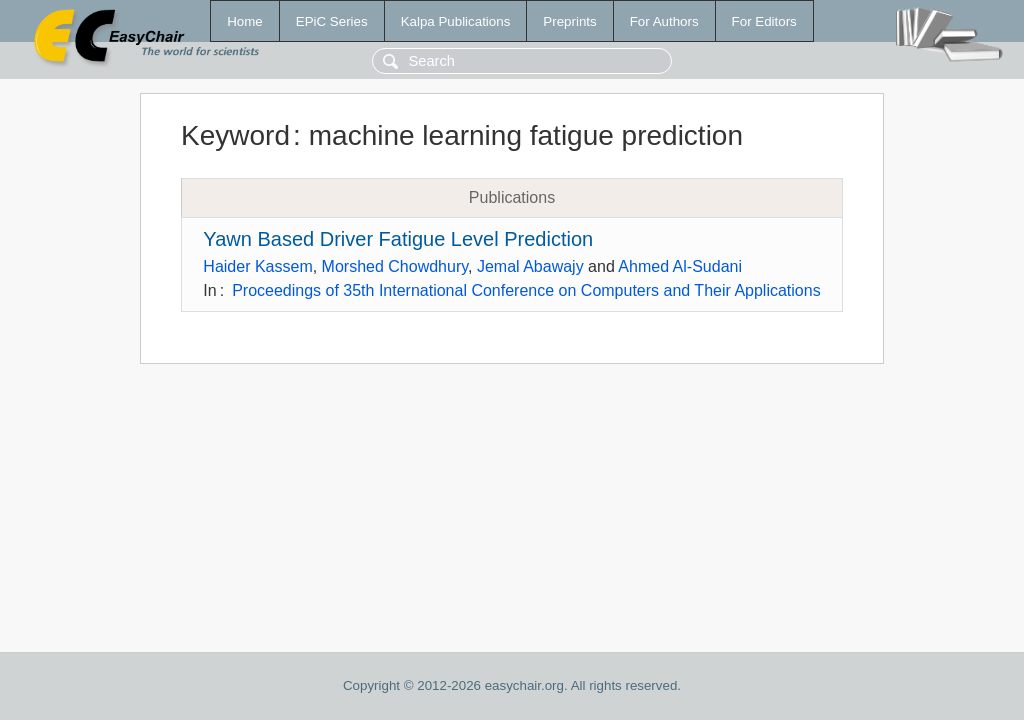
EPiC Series (332, 21)
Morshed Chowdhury (395, 266)
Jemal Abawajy (530, 266)
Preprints (569, 21)
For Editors (764, 21)
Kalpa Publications (456, 21)
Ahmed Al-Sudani (680, 266)
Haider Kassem (257, 266)
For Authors (664, 21)
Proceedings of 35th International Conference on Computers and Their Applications (526, 290)
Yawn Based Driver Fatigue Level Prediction (398, 239)
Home (245, 21)
